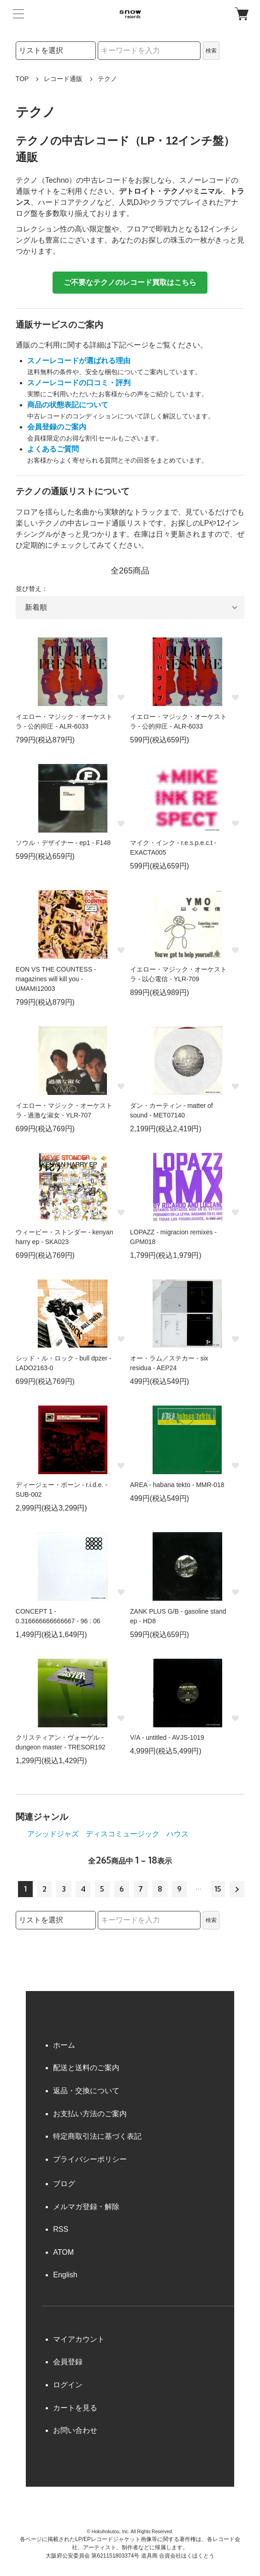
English (65, 2275)
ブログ (64, 2184)
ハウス (177, 1834)
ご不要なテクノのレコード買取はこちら (130, 282)
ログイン (68, 2385)
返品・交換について (86, 2091)
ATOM (63, 2252)
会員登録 (68, 2362)
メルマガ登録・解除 (86, 2207)
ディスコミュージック (123, 1834)
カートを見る (75, 2408)
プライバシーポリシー (90, 2159)
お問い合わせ (75, 2430)
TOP (22, 78)
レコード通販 (63, 78)
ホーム (64, 2045)
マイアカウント (79, 2339)
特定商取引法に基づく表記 (97, 2136)
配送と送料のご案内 (86, 2068)
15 (217, 1888)
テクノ (107, 78)
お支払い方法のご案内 (90, 2114)
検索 (211, 50)
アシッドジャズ (53, 1834)
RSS (60, 2229)
